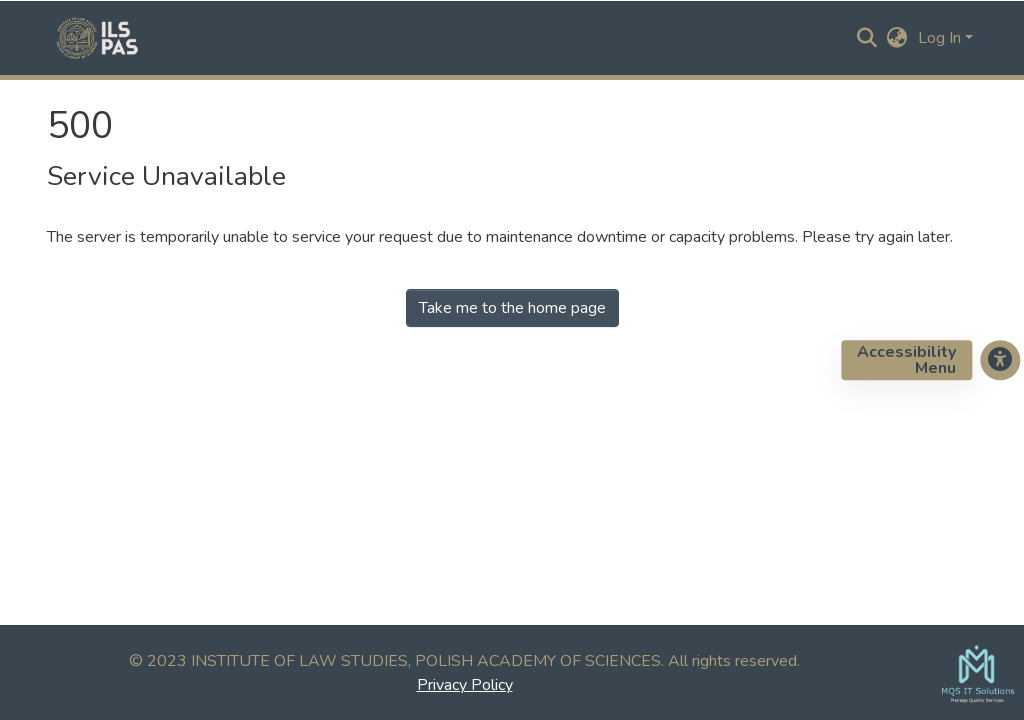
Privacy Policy (465, 685)
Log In (939, 38)
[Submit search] (867, 38)
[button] (897, 38)
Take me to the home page (512, 308)
